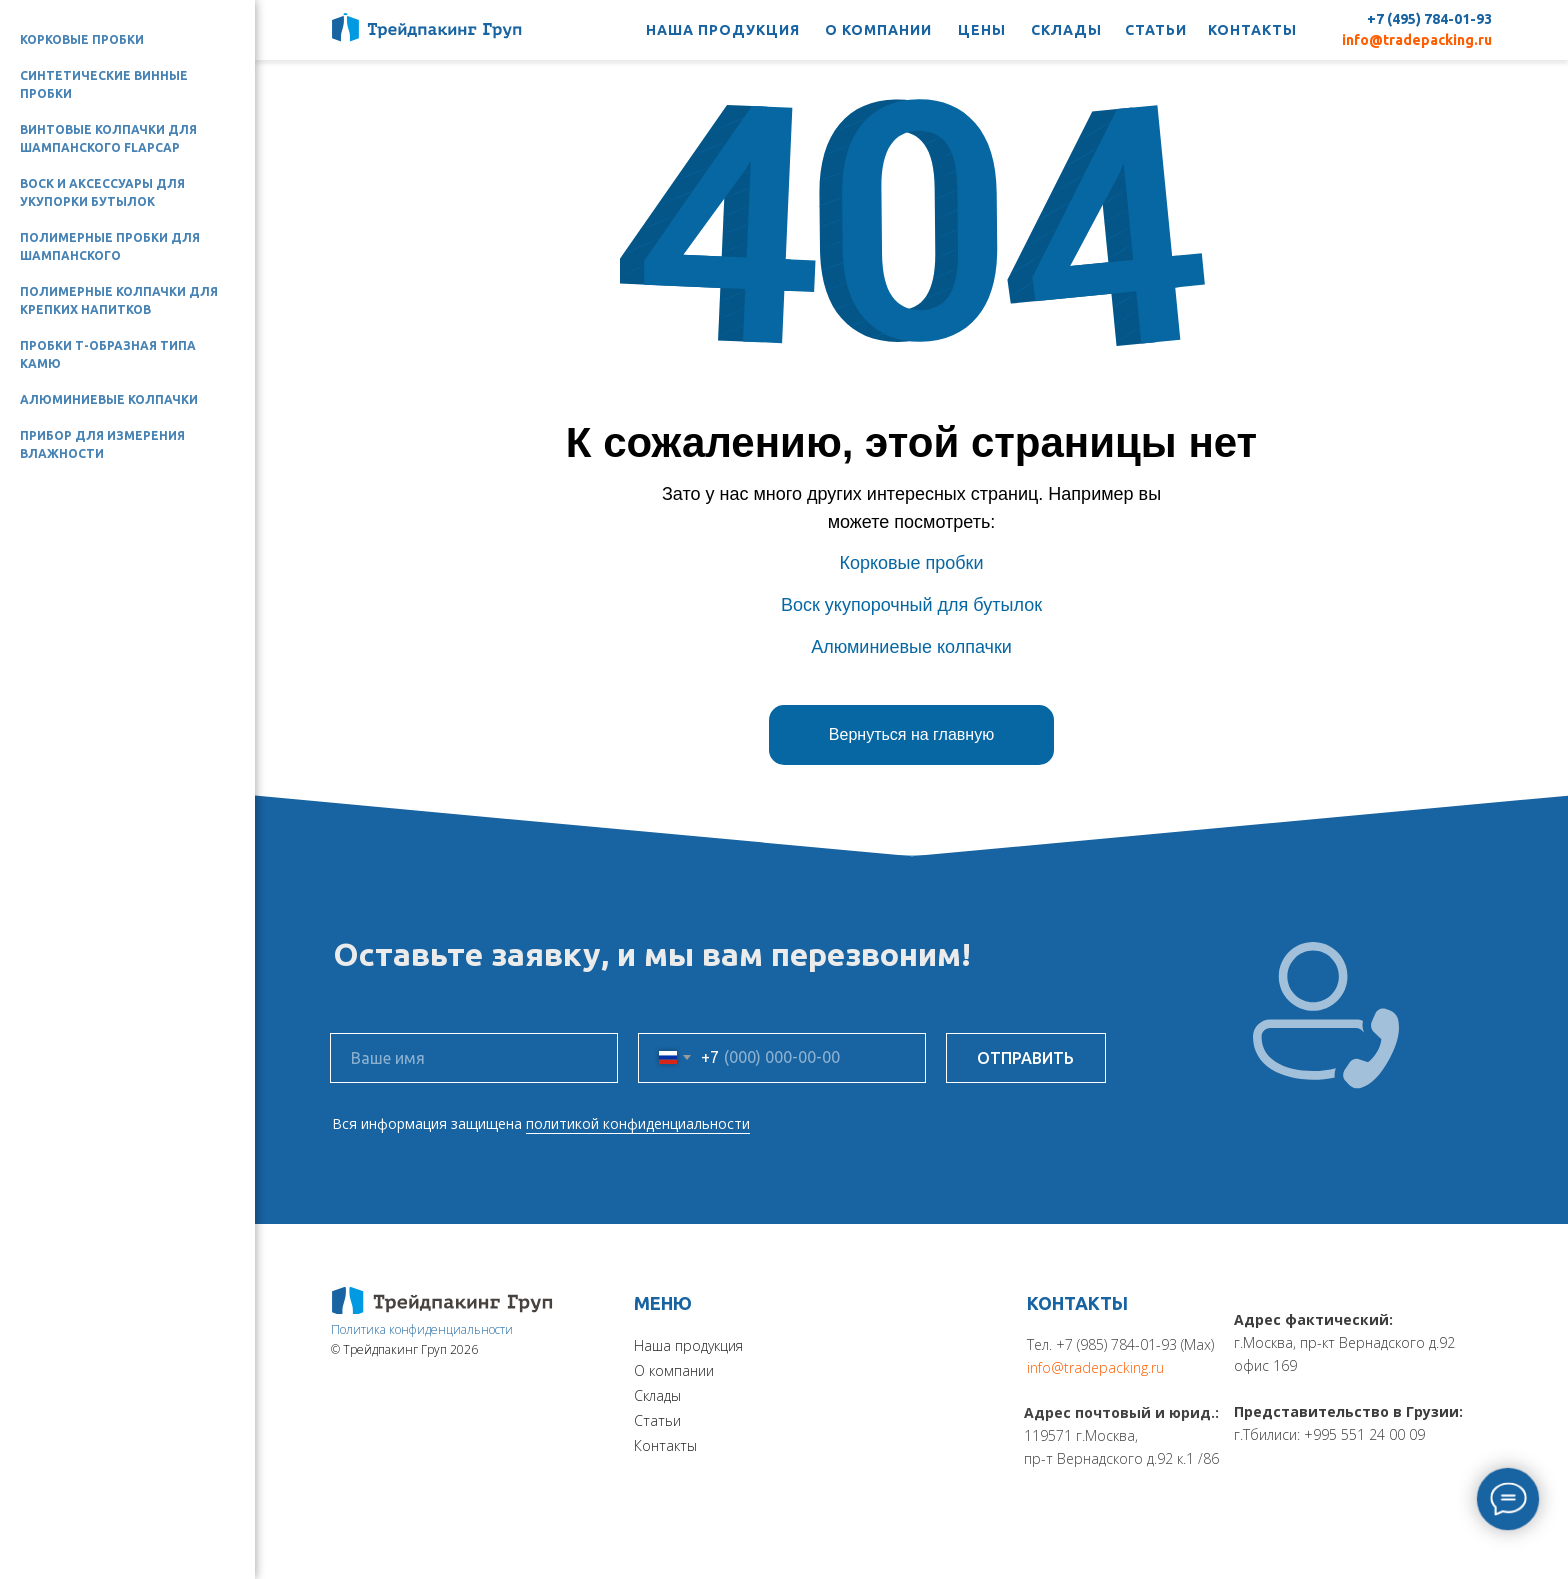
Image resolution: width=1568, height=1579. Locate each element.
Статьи (657, 1420)
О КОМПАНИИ (878, 30)
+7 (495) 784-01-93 (1429, 19)
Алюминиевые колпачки (109, 399)
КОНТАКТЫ (1252, 30)
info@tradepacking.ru (1417, 40)
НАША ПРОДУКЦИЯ (723, 30)
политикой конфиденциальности (638, 1123)
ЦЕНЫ (982, 30)
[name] (474, 1058)
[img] (442, 1300)
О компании (674, 1370)
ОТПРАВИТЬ (1025, 1058)
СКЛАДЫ (1066, 30)
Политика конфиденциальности (422, 1329)
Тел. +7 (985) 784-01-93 (1102, 1344)
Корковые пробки (82, 39)
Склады (657, 1395)
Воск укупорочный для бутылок (911, 605)
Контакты (665, 1445)
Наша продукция (688, 1345)
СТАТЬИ (1156, 30)
